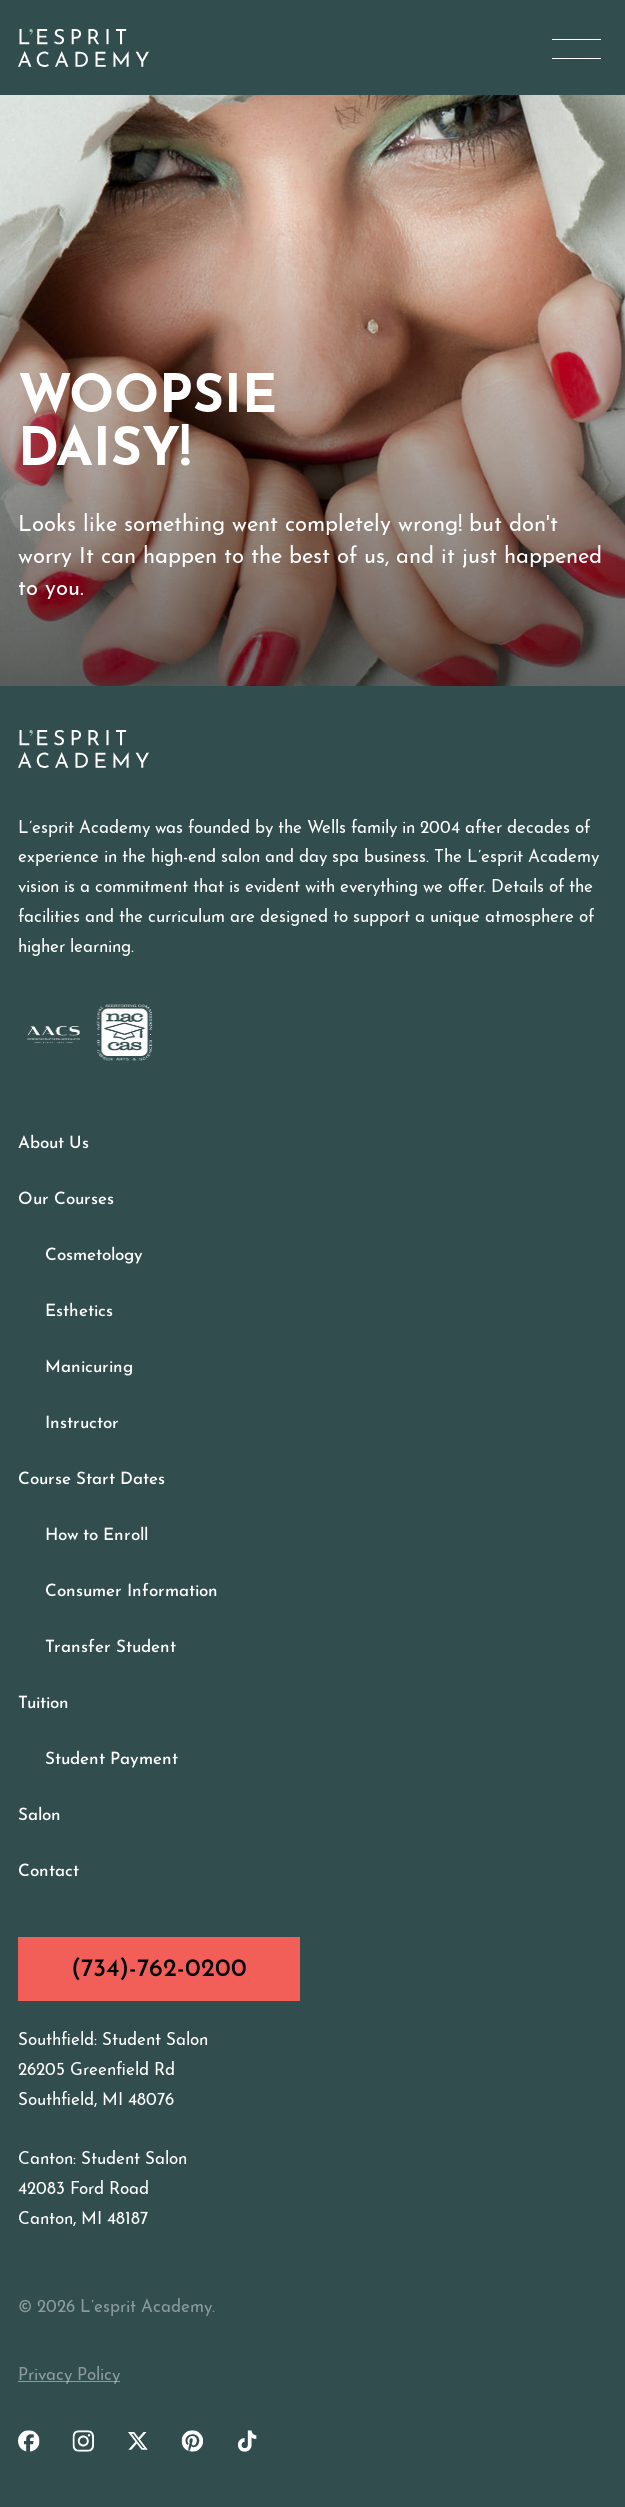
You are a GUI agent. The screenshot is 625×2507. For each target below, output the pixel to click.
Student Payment (111, 1759)
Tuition (43, 1703)
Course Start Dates (91, 1479)
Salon (39, 1815)
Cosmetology (94, 1255)
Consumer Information (131, 1591)
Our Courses (66, 1199)
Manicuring (89, 1367)
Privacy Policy (69, 2375)
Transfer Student (110, 1647)
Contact (48, 1871)
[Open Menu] (576, 48)
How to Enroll (96, 1535)
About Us (53, 1143)
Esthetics (79, 1311)
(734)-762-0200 (159, 1969)
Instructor (82, 1423)
